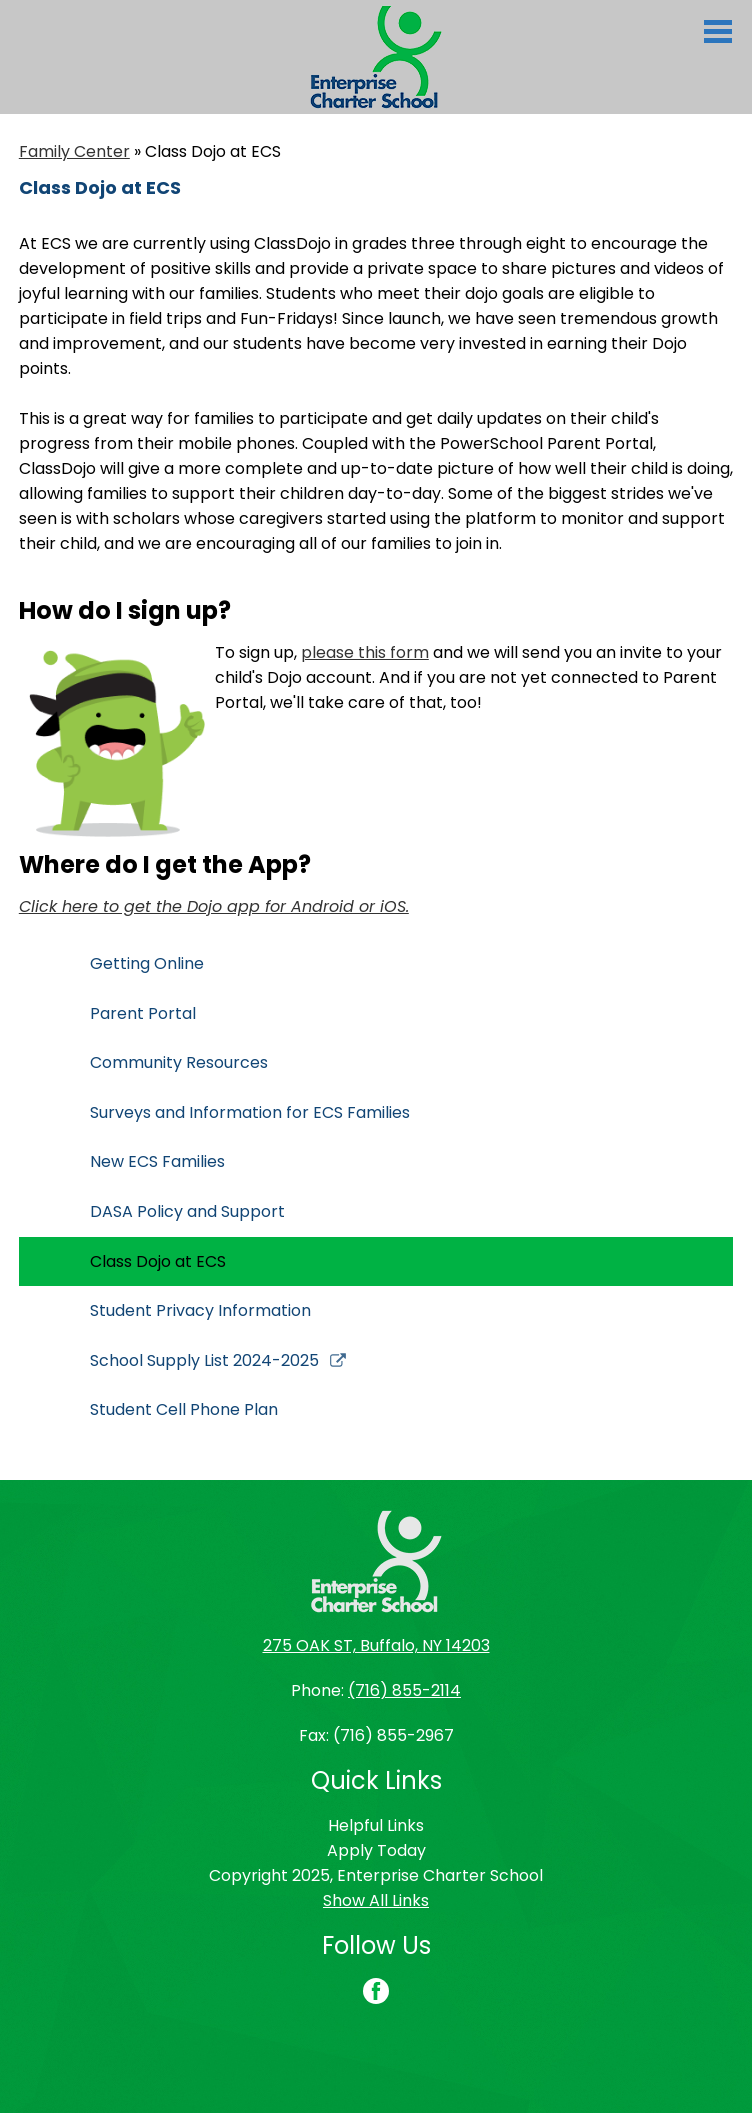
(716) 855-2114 (404, 1690)
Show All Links (376, 1900)
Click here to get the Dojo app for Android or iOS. (214, 906)
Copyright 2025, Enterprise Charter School (376, 1875)
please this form (365, 652)
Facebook (376, 1993)
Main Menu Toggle (718, 31)
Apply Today (376, 1850)
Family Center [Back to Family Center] (74, 151)
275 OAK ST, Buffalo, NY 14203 (376, 1645)
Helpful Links (376, 1825)
